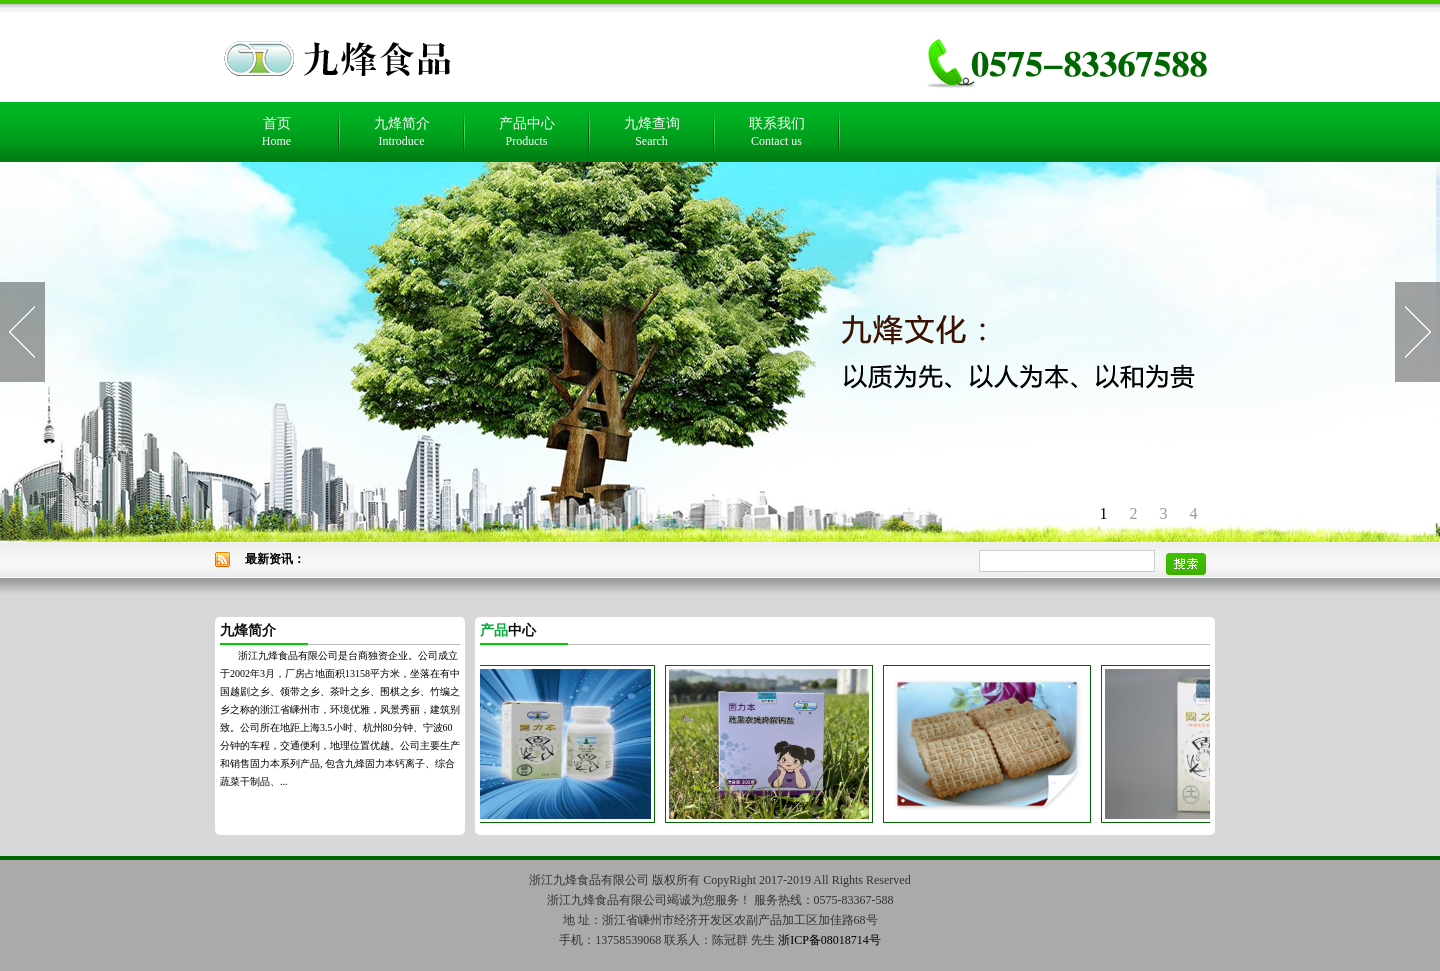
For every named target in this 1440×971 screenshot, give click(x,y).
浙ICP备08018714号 (829, 940)
